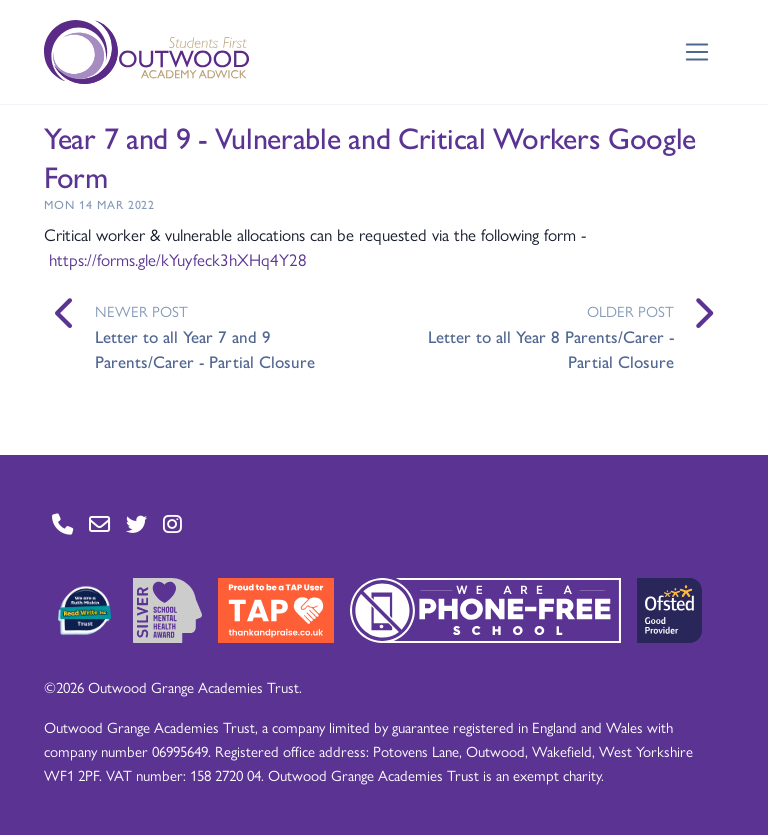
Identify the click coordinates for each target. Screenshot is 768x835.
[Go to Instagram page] (172, 524)
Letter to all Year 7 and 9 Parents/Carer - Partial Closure (205, 349)
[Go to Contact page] (62, 524)
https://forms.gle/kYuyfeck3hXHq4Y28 (178, 259)
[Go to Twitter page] (136, 524)
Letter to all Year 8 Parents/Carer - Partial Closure (551, 349)
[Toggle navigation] (697, 52)
